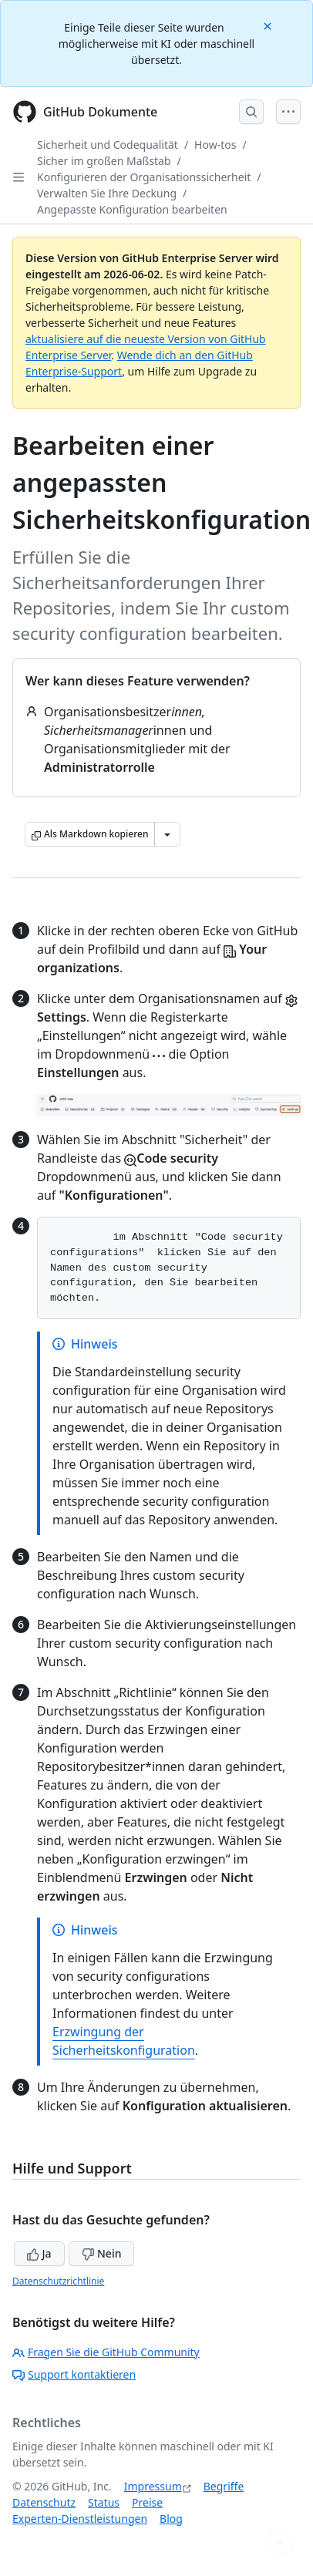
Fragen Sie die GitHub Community (106, 2352)
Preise (147, 2502)
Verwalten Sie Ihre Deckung (107, 193)
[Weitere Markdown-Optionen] (167, 834)
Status (103, 2502)
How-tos (215, 144)
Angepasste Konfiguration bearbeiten (132, 209)
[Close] (269, 25)
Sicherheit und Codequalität (107, 144)
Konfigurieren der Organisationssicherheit (144, 177)
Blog (171, 2518)
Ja (39, 2253)
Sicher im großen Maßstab (104, 160)
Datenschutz (44, 2502)
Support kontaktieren (74, 2374)
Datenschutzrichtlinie (58, 2281)
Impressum (153, 2486)
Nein (101, 2253)
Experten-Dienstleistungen (79, 2518)
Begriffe (224, 2486)
